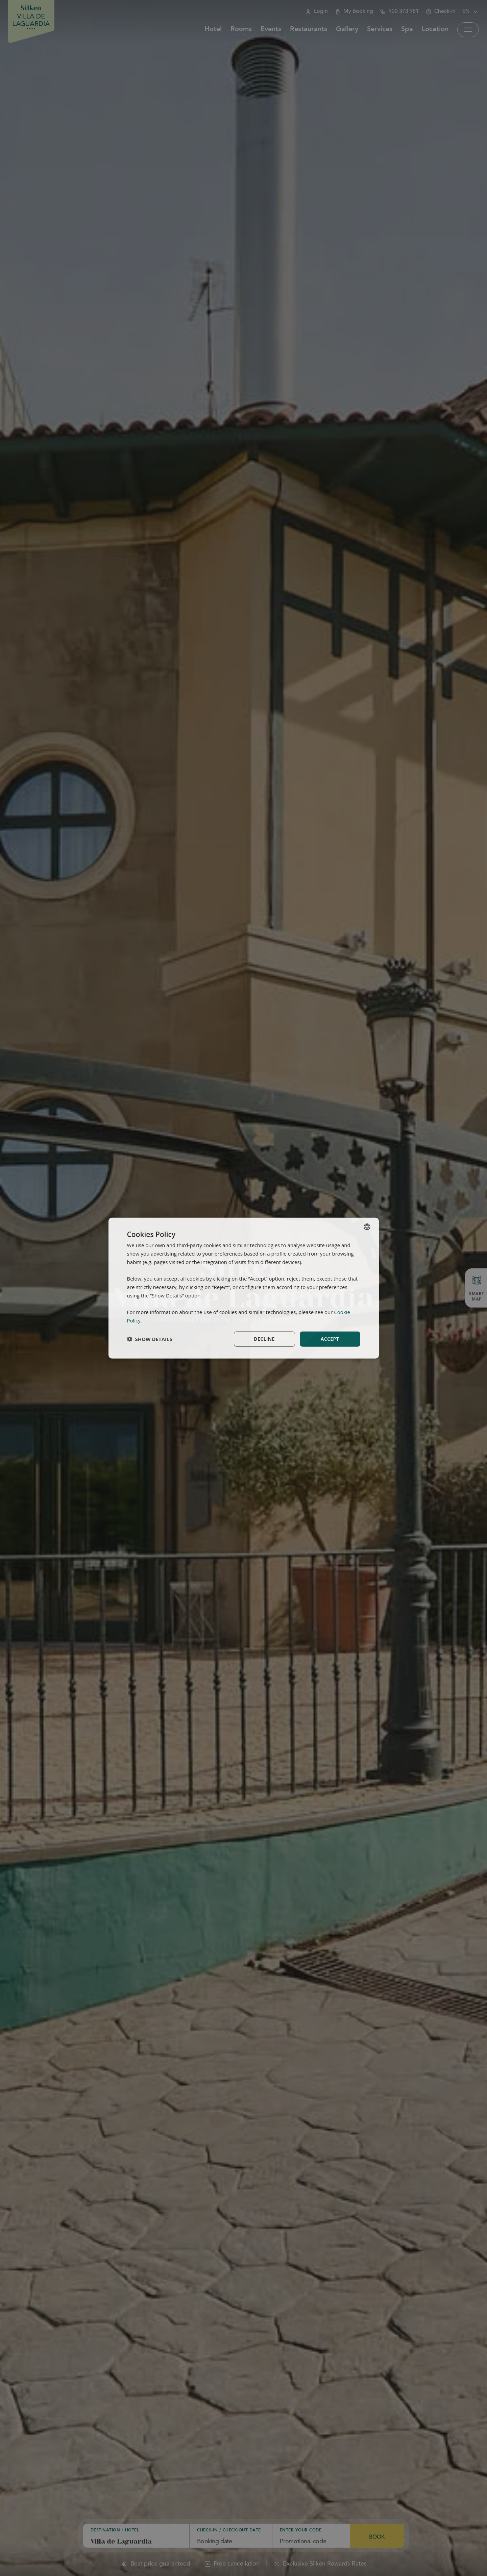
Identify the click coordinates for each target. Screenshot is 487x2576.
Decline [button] (264, 1339)
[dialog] (243, 1288)
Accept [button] (330, 1339)
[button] (149, 1339)
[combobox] (367, 1226)
